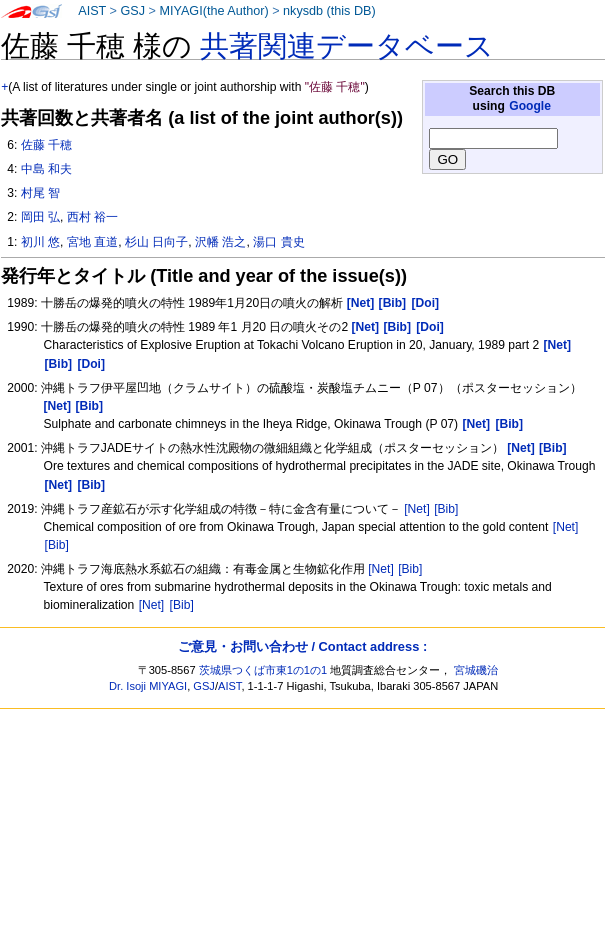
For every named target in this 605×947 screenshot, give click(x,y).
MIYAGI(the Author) (213, 11)
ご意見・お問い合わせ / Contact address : (302, 646)
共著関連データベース (347, 46)
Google (530, 106)
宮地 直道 (92, 242)
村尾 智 (40, 193)
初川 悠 (40, 242)
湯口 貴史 (278, 242)
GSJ (132, 11)
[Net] (417, 509)
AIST (92, 11)
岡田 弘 (40, 217)
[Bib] (446, 509)
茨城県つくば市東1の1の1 (263, 670)
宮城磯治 (476, 670)
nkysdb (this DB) (329, 11)
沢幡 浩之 (220, 242)
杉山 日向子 (156, 242)
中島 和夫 (46, 169)
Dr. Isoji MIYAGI (148, 686)
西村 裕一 (92, 217)
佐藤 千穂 (46, 145)
